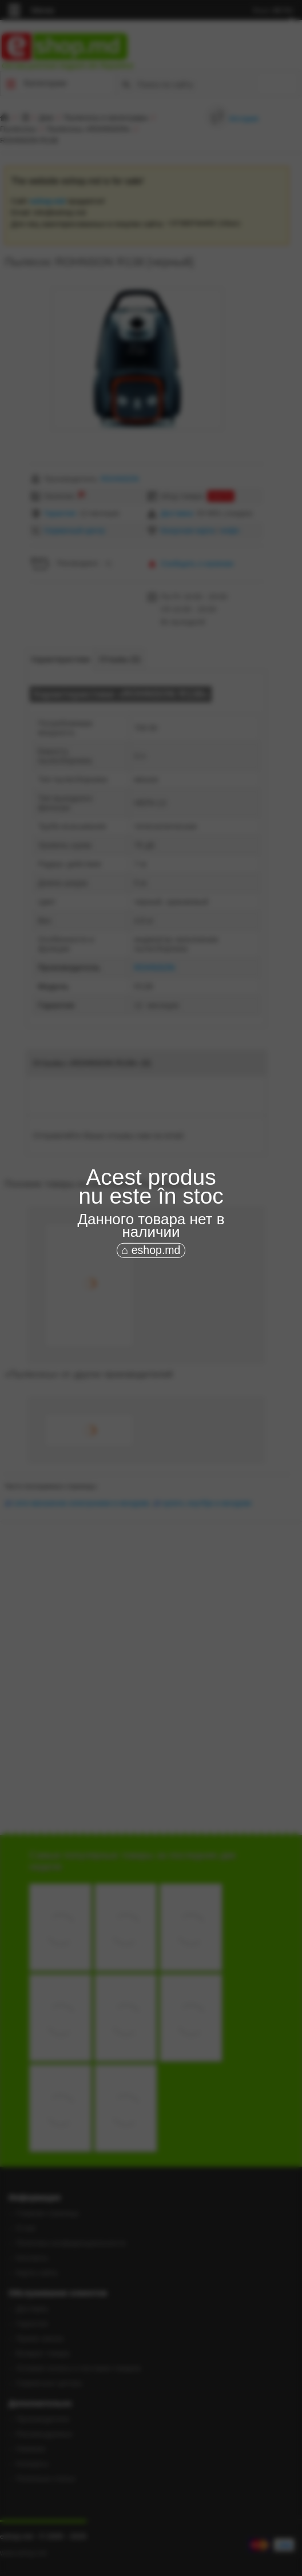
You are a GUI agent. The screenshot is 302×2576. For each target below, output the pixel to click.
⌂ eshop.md (151, 1250)
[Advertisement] (151, 1337)
